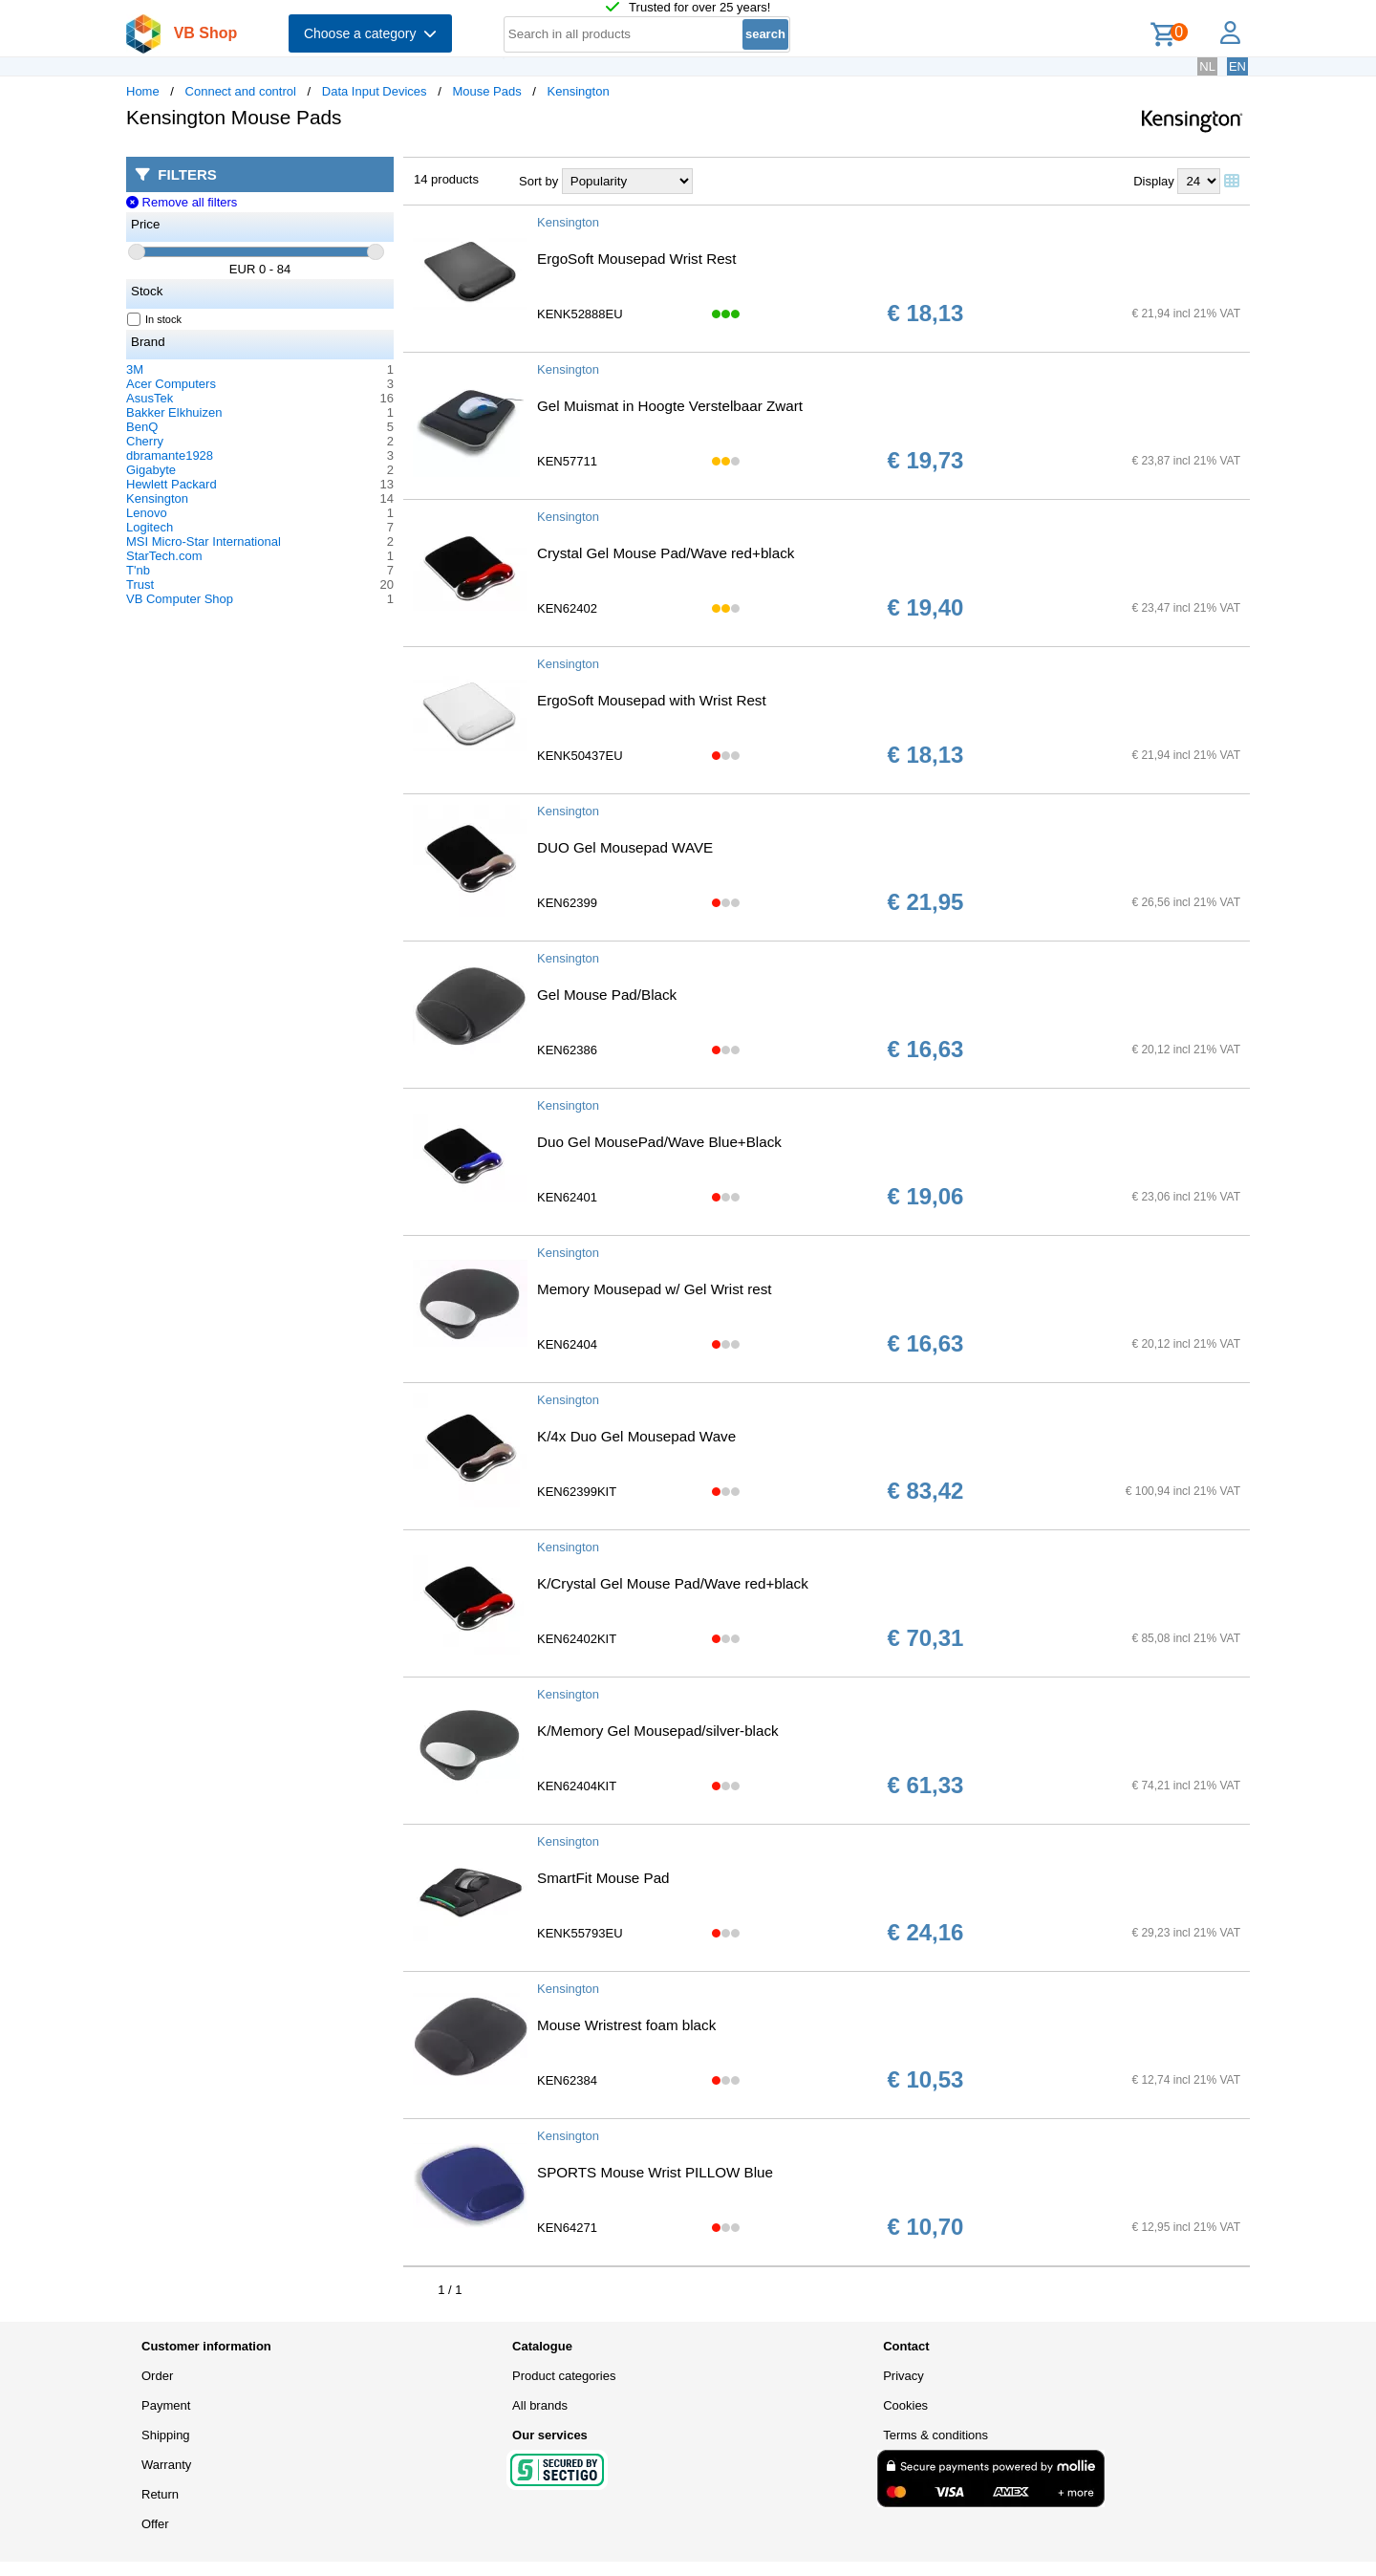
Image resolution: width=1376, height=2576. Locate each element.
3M (134, 369)
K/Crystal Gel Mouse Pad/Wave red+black (672, 1583)
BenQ (142, 427)
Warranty (166, 2464)
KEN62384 (567, 2080)
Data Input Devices (374, 91)
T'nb (138, 570)
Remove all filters (181, 202)
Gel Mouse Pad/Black (607, 994)
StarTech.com (164, 556)
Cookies (905, 2405)
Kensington (579, 91)
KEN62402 (567, 608)
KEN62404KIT (576, 1786)
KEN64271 (567, 2227)
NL (1207, 66)
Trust (140, 584)
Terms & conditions (935, 2435)
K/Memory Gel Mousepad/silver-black (658, 1730)
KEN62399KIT (576, 1491)
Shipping (165, 2435)
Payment (165, 2405)
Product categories (563, 2376)
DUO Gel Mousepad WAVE (625, 847)
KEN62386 (567, 1050)
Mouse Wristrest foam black (626, 2025)
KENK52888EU (580, 314)
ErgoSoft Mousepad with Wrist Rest (651, 700)
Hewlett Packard (171, 484)
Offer (155, 2524)
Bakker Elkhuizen (174, 412)
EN (1237, 66)
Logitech (149, 527)
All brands (540, 2405)
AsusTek (149, 398)
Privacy (903, 2376)
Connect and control (240, 91)
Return (160, 2494)
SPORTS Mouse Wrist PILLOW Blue (655, 2172)
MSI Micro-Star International (203, 541)
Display (1153, 181)
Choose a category (370, 33)
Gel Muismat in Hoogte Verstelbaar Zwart (670, 406)
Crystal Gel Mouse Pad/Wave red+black (665, 553)
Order (157, 2376)
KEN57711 (567, 461)
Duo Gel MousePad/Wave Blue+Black (659, 1142)
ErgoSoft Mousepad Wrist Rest (636, 258)
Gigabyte (151, 470)
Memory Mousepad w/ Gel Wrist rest (654, 1289)
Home (143, 91)
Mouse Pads (486, 91)
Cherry (144, 441)
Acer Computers (171, 384)
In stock (155, 319)
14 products (446, 179)
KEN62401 (567, 1197)
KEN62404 (567, 1344)
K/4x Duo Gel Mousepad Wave (636, 1436)
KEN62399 (567, 903)
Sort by (538, 181)
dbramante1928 (169, 455)
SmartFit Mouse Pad (603, 1878)
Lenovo (146, 513)
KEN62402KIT (576, 1639)
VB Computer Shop (179, 599)
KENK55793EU (580, 1933)
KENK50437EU (580, 755)
